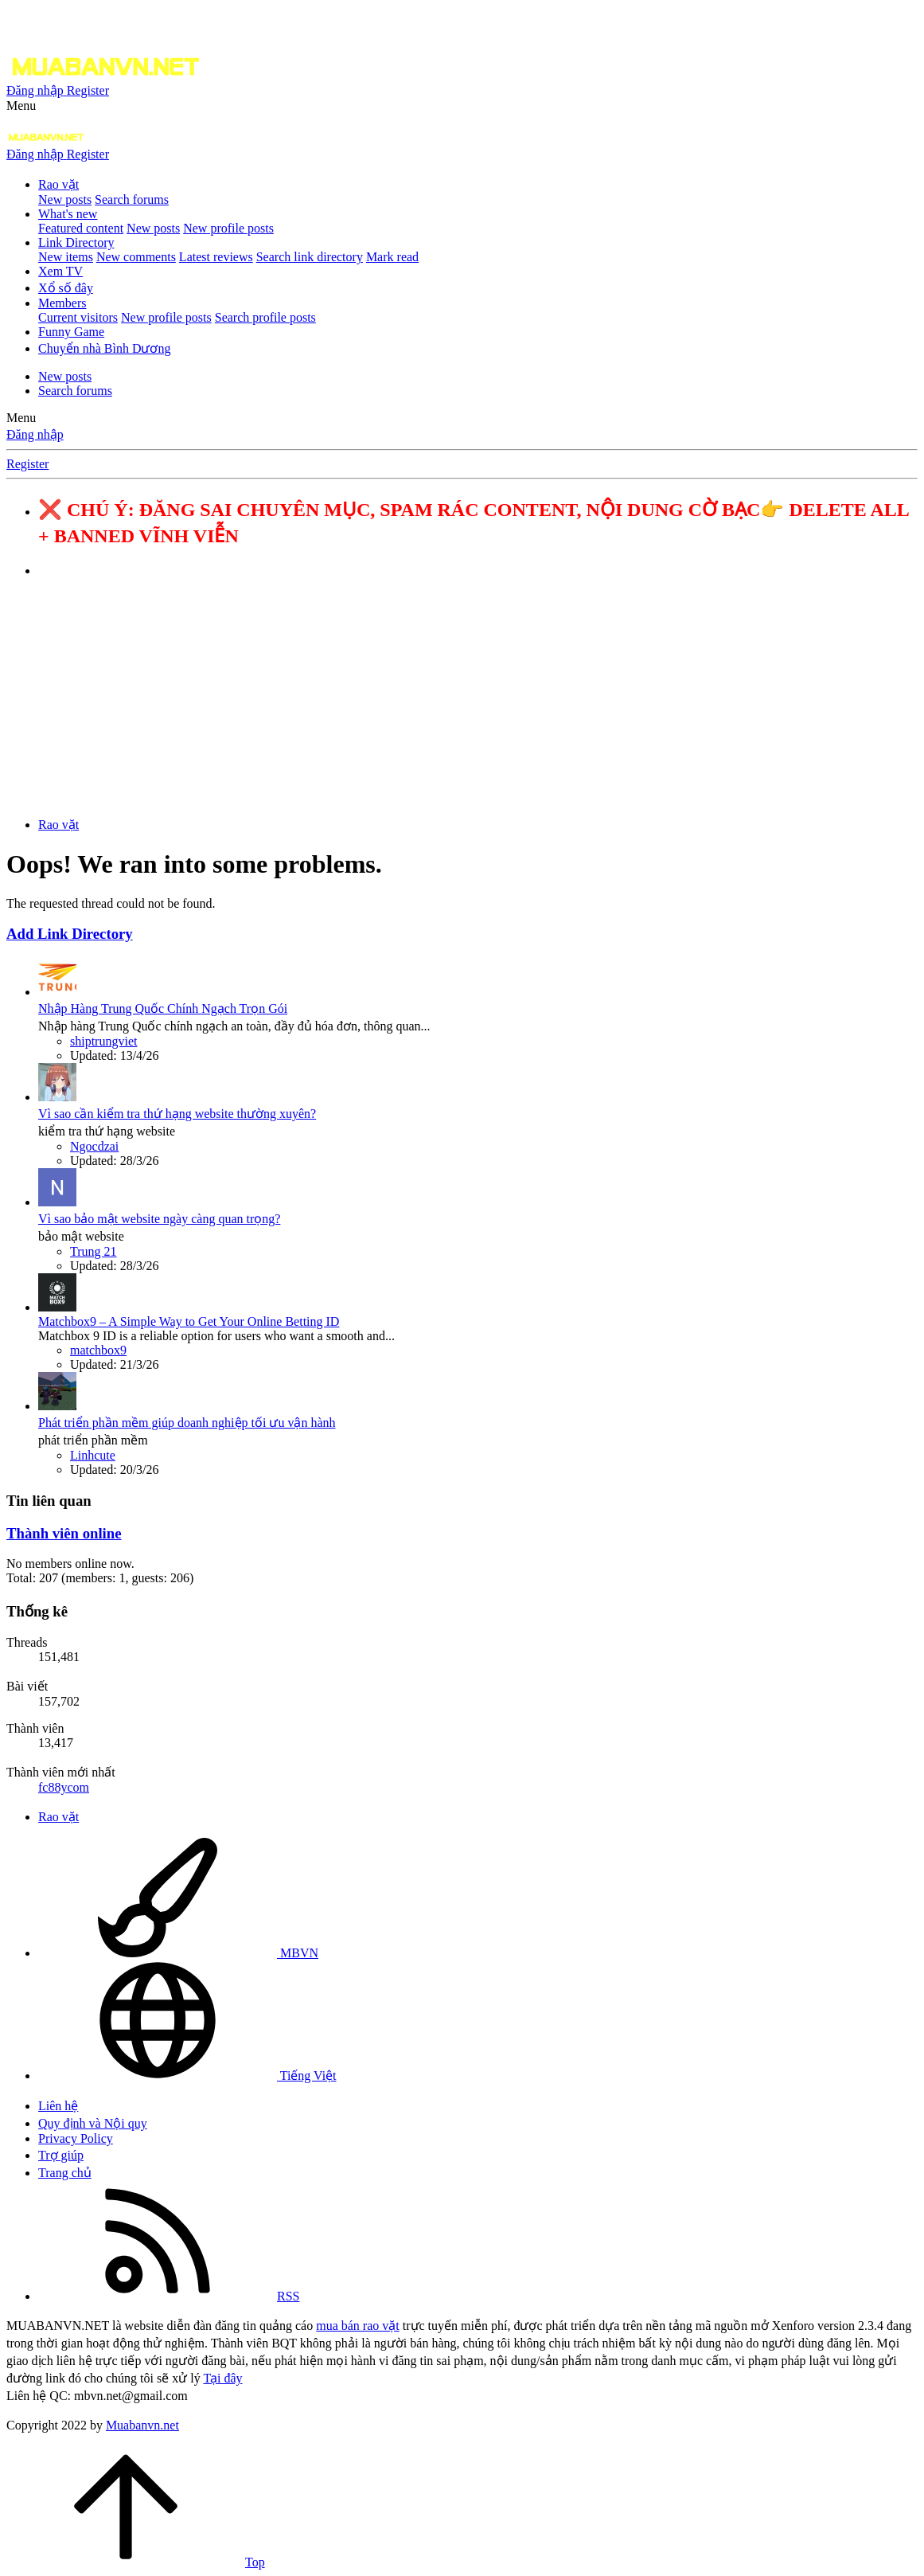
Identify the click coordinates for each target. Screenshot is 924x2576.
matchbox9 (98, 1350)
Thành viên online (63, 1533)
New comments (136, 257)
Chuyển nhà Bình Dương (104, 348)
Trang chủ (65, 2172)
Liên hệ (58, 2106)
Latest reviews (216, 257)
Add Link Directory (69, 933)
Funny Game (71, 331)
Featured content (80, 228)
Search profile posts (265, 317)
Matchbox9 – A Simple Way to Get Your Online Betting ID (188, 1321)
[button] (21, 105)
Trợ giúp (61, 2155)
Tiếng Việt (187, 2075)
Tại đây (222, 2378)
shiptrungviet (103, 1041)
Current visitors (78, 317)
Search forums (132, 199)
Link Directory (76, 242)
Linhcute (92, 1455)
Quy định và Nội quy (92, 2123)
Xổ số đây (65, 288)
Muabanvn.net (142, 2425)
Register (27, 464)
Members (62, 303)
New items (65, 257)
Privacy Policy (75, 2138)
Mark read (392, 257)
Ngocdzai (94, 1146)
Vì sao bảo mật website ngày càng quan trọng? (159, 1218)
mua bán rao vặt (358, 2325)
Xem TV (60, 271)
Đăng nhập (35, 434)
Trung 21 (93, 1251)
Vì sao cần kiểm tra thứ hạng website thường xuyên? (177, 1113)
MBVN (178, 1953)
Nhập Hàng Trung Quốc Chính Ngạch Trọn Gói (162, 1008)
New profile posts (228, 228)
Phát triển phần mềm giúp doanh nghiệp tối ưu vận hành (187, 1422)
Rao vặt (58, 184)
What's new (67, 214)
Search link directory (309, 257)
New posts (65, 199)
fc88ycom (63, 1787)
